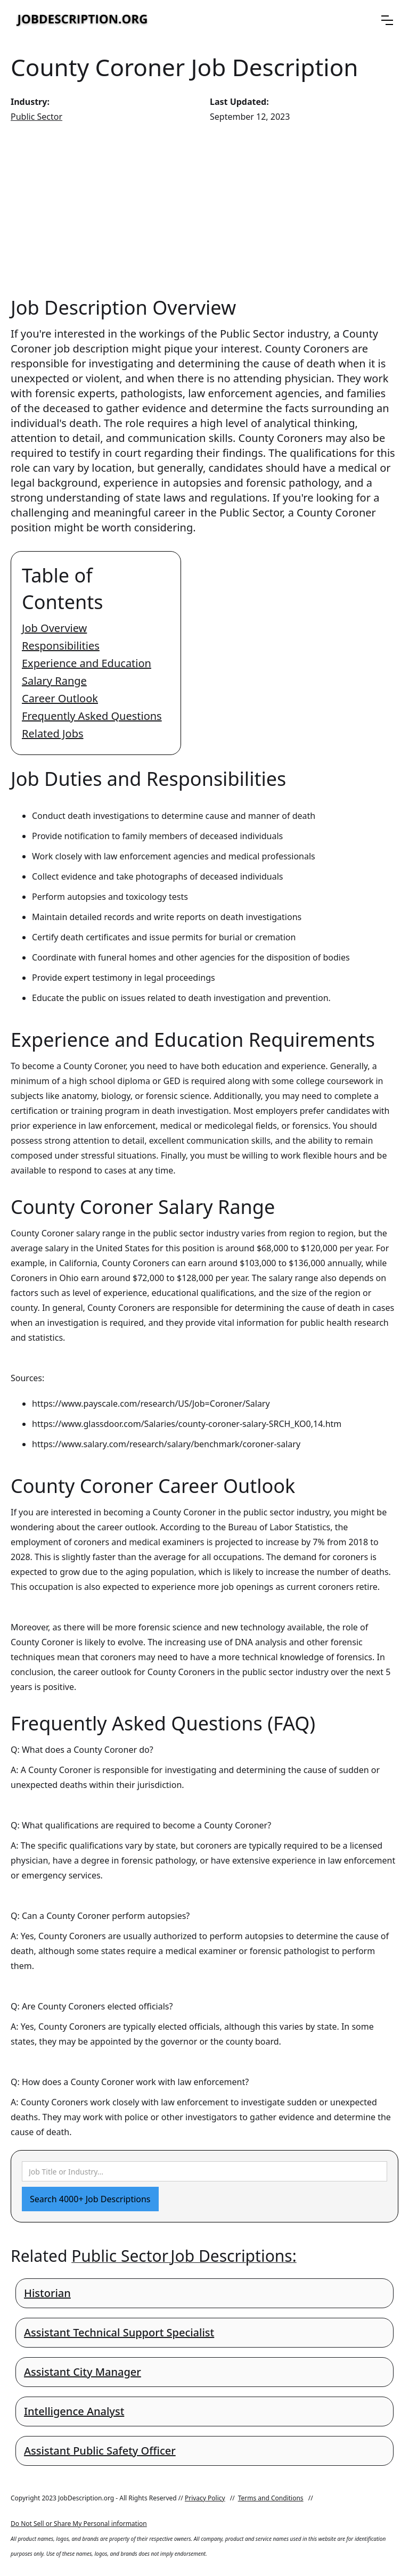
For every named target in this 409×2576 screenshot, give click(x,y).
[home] (82, 20)
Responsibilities (61, 645)
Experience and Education (86, 663)
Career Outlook (60, 698)
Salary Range (54, 681)
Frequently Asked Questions (92, 716)
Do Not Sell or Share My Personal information (79, 2523)
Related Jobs (53, 733)
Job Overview (54, 628)
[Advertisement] (204, 209)
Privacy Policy (205, 2498)
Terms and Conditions (271, 2498)
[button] (387, 20)
